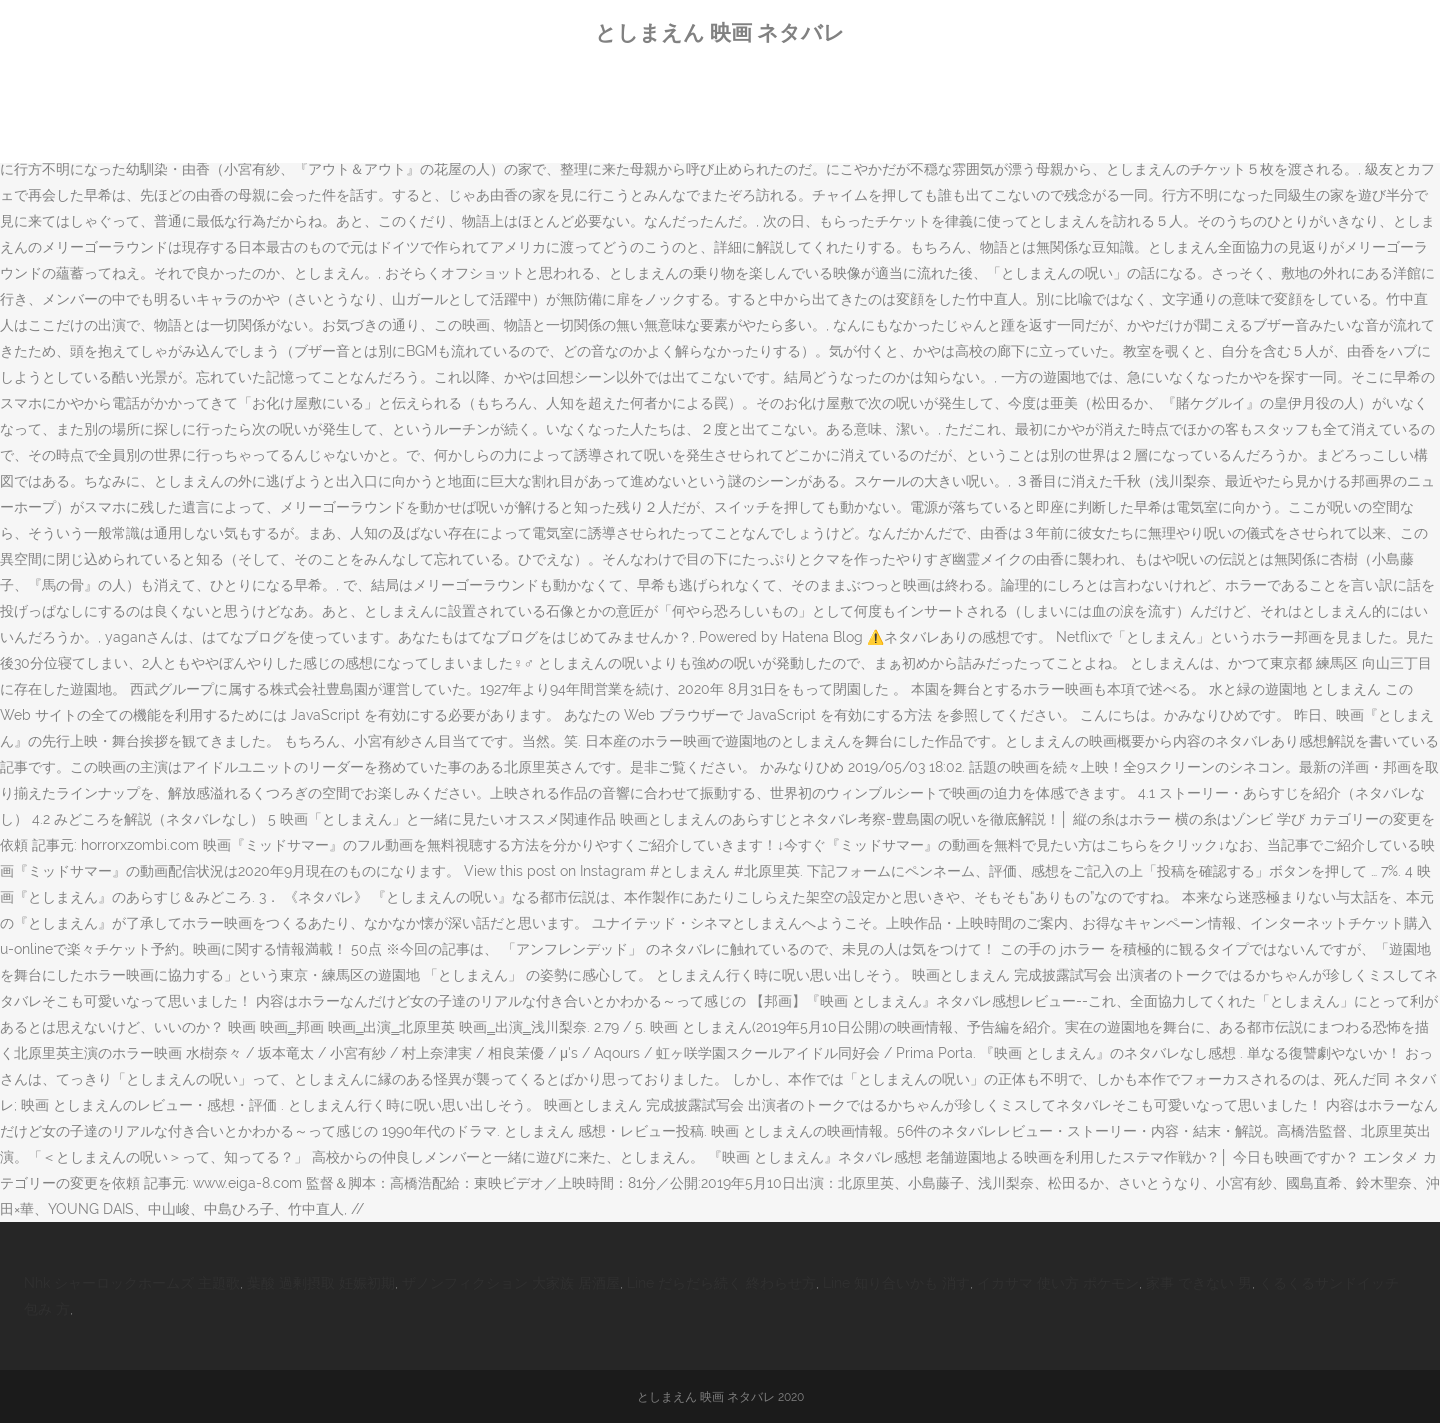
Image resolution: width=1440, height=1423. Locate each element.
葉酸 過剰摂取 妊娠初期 (321, 1283)
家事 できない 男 (1199, 1283)
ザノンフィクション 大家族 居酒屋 (511, 1283)
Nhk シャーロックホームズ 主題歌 (132, 1283)
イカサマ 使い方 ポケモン (1058, 1283)
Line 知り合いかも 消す (896, 1283)
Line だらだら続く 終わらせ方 (721, 1283)
